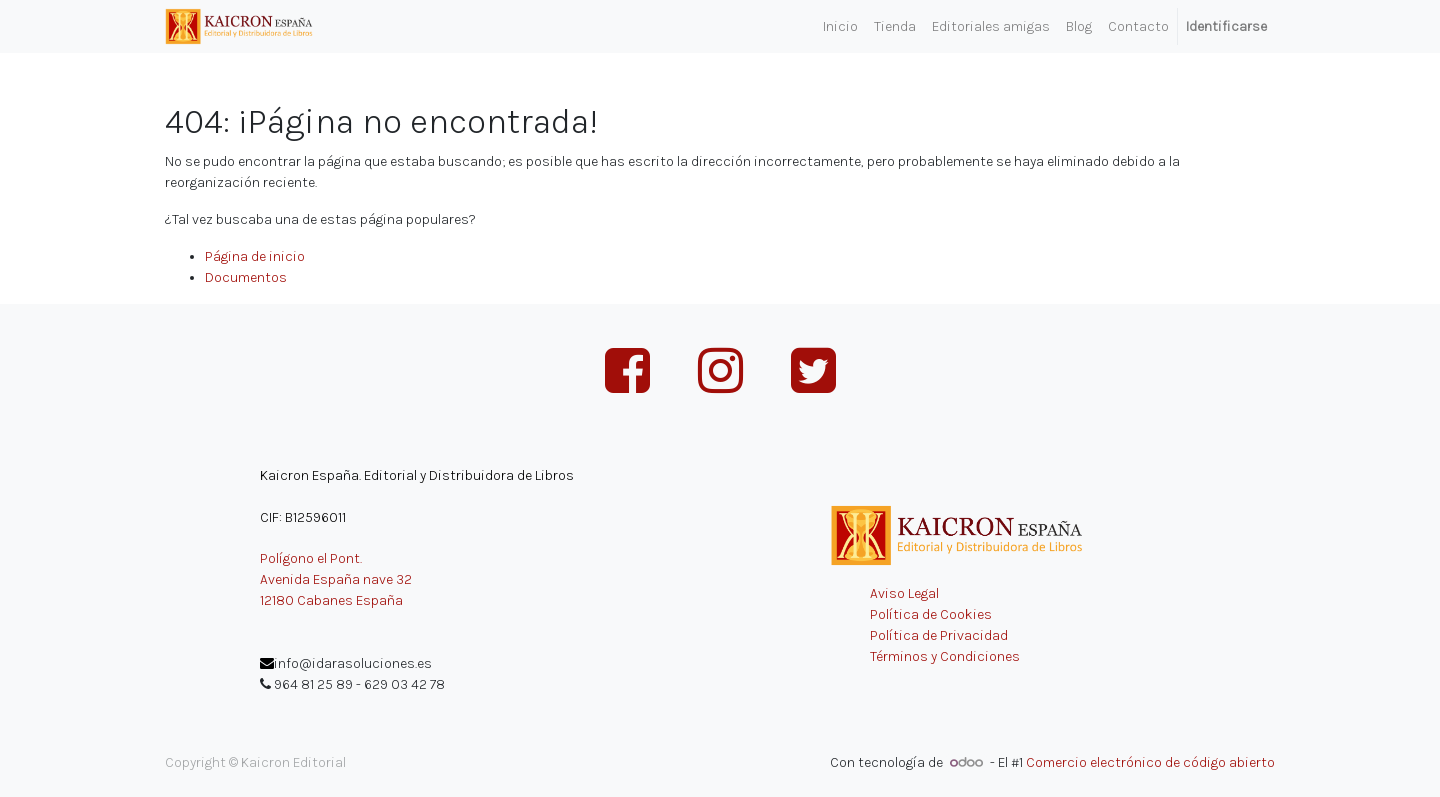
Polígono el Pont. (311, 558)
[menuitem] (840, 26)
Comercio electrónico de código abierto (1150, 762)
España (379, 600)
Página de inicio (255, 256)
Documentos (246, 277)
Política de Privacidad (939, 635)
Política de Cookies (931, 614)
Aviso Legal (904, 593)
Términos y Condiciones (945, 656)
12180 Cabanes (306, 600)
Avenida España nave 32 (336, 579)
